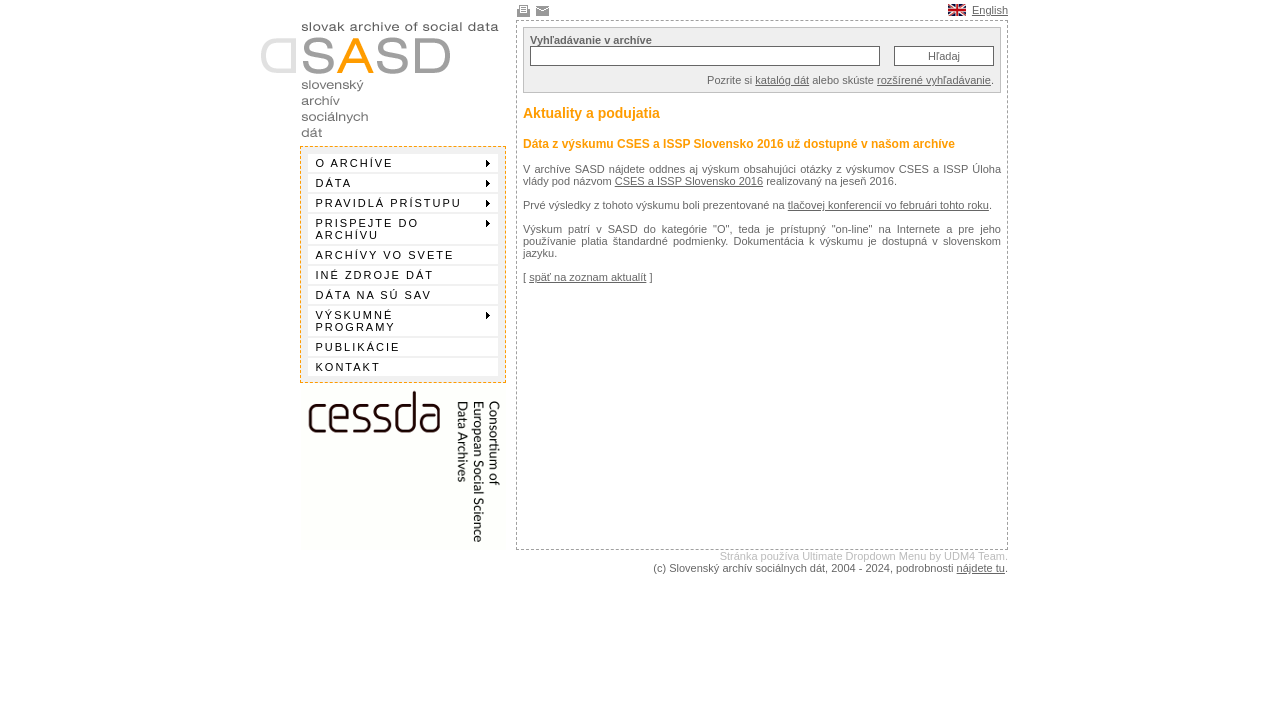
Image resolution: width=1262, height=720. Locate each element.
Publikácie (358, 347)
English (990, 10)
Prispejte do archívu (403, 229)
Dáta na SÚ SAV (374, 295)
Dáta (403, 183)
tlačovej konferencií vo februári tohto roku (888, 205)
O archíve (403, 163)
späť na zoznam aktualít (587, 277)
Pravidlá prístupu (403, 203)
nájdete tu (981, 568)
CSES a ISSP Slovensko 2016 (689, 181)
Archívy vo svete (385, 255)
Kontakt (348, 367)
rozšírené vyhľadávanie (934, 80)
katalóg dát (782, 80)
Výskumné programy (403, 321)
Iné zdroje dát (375, 275)
